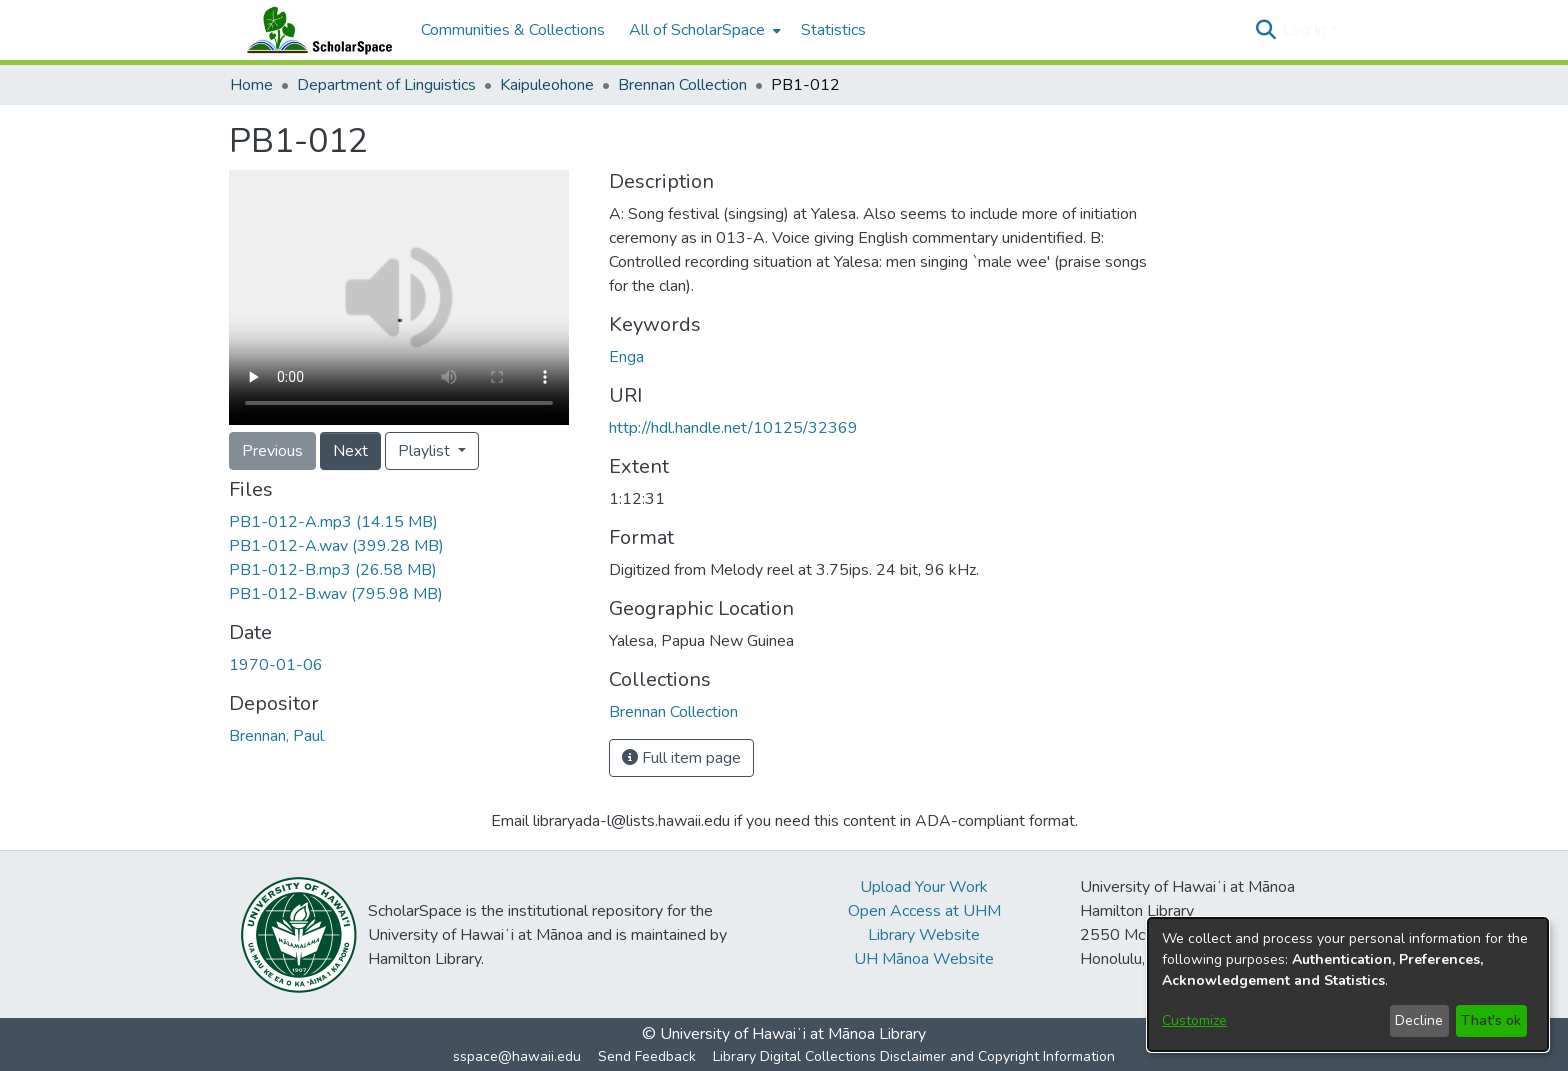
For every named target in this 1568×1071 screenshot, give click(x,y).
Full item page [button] (681, 758)
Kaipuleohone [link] (547, 85)
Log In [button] (1306, 30)
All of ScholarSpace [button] (697, 30)
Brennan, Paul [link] (276, 736)
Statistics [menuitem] (833, 30)
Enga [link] (626, 357)
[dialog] (1348, 984)
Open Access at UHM (924, 911)
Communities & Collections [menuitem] (513, 30)
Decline (1419, 1020)
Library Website (924, 935)
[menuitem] (703, 30)
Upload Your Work (924, 887)
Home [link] (251, 85)
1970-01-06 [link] (276, 665)
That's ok (1491, 1020)
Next (350, 451)
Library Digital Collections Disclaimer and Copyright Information (914, 1056)
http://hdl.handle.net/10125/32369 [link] (733, 428)
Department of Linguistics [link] (386, 85)
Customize (1194, 1020)
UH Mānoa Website (924, 959)
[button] (1265, 30)
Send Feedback (647, 1056)
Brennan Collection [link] (682, 85)
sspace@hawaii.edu (517, 1056)
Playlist (426, 451)
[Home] (315, 30)
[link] (333, 522)
